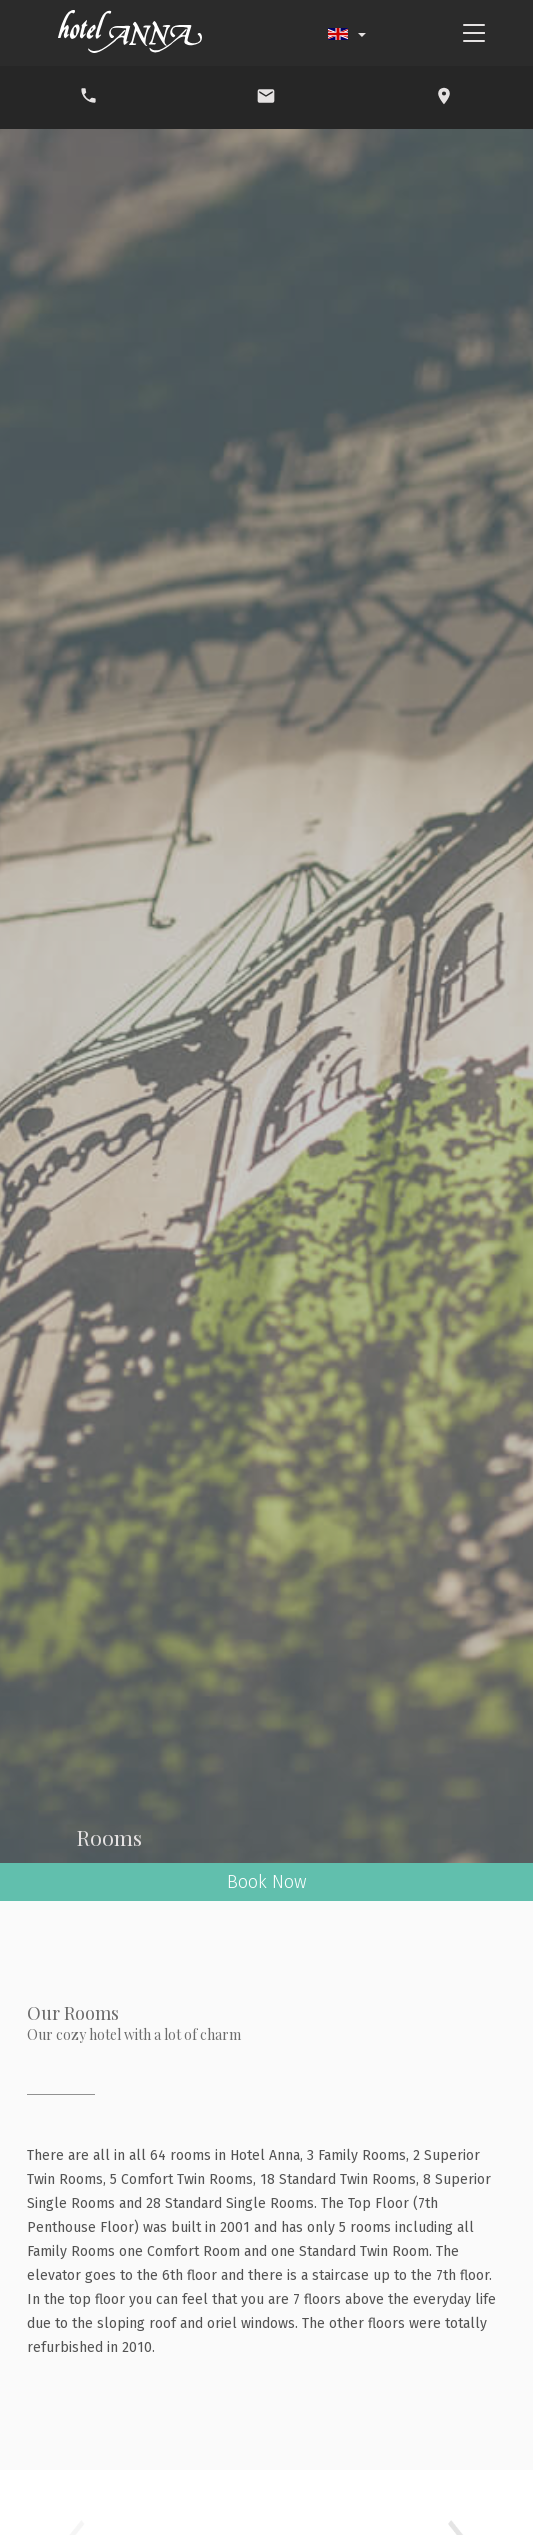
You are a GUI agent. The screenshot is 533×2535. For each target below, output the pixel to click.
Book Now (267, 1882)
